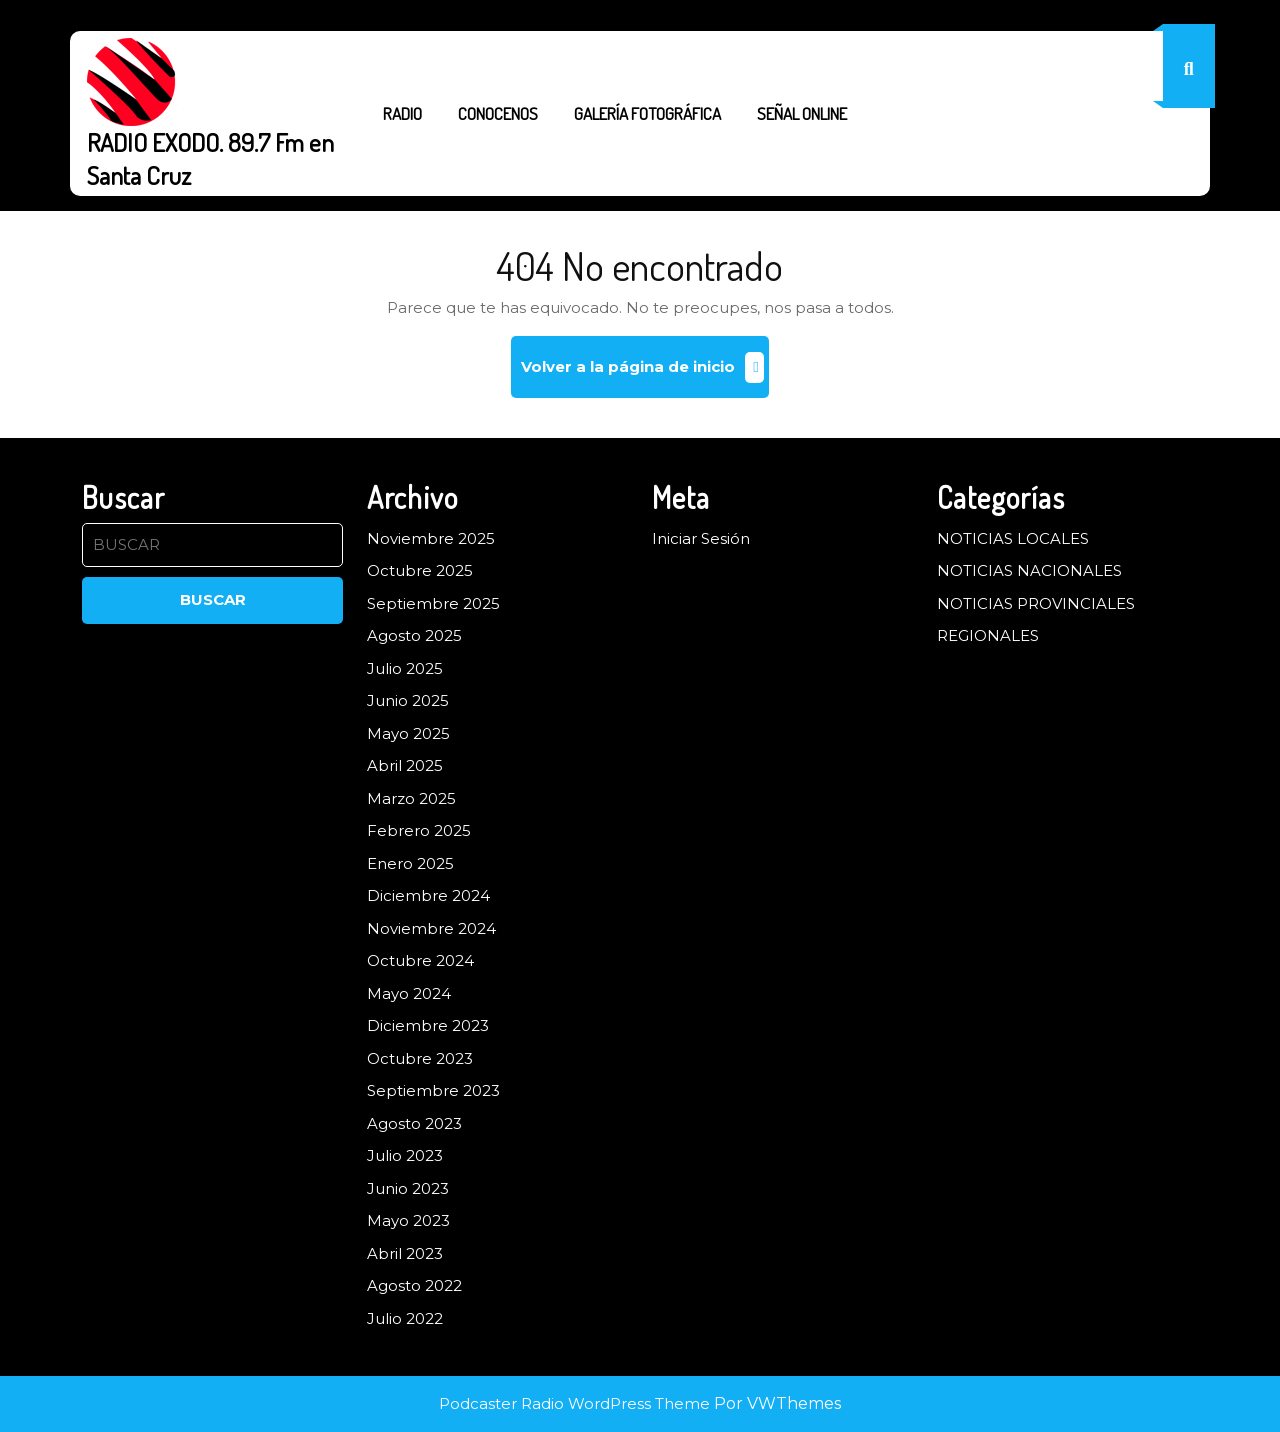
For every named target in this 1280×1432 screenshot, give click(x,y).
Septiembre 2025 (433, 603)
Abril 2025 (405, 765)
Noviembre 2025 (431, 538)
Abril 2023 (405, 1253)
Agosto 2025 (414, 635)
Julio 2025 (405, 668)
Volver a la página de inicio (645, 374)
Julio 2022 (405, 1318)
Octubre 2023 (420, 1058)
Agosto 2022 (414, 1285)
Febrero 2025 (419, 830)
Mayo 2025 (408, 733)
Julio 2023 (405, 1155)
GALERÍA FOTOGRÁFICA (647, 113)
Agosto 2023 (414, 1123)
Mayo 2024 (409, 993)
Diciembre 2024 (428, 895)
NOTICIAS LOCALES (1013, 538)
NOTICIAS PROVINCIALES (1036, 603)
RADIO (402, 113)
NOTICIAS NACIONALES (1029, 570)
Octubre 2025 (420, 570)
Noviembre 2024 (431, 928)
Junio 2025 (408, 700)
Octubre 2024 (420, 960)
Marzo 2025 (411, 798)
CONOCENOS (498, 113)
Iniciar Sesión (701, 538)
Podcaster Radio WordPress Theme (574, 1403)
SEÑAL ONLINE (802, 113)
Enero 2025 (410, 863)
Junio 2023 (408, 1188)
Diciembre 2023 (428, 1025)
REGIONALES (988, 635)
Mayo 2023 (408, 1220)
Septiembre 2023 (433, 1090)
